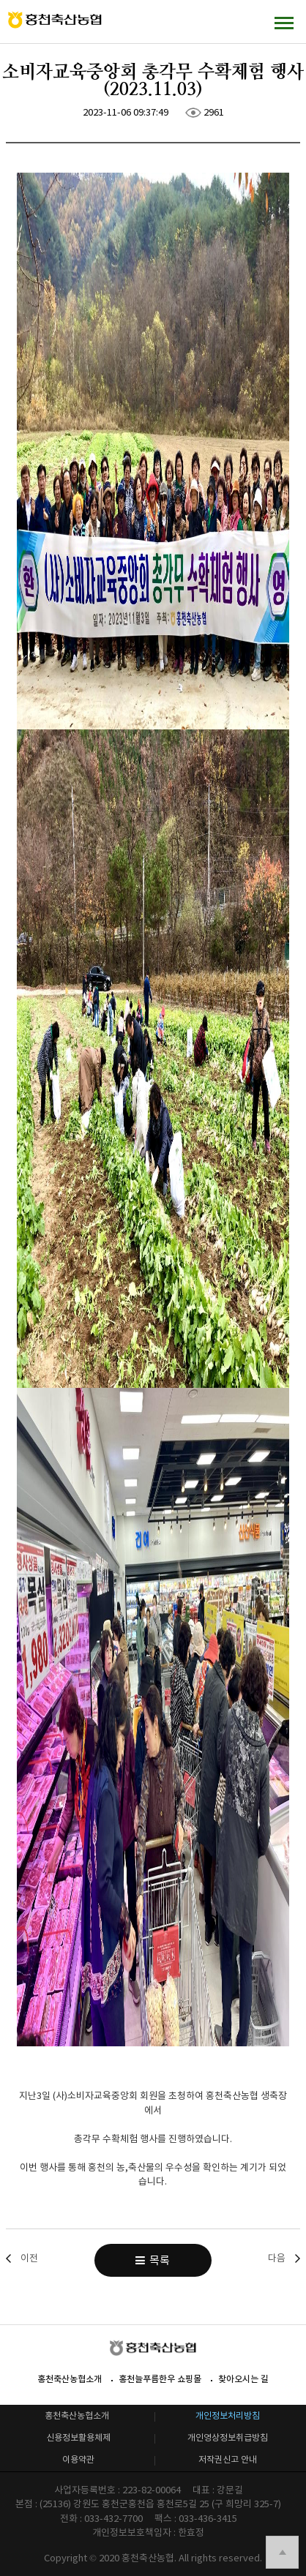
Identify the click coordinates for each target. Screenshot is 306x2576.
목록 (152, 2260)
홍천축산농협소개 (69, 2378)
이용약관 (78, 2459)
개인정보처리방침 (227, 2415)
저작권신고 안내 (227, 2459)
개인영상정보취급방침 (227, 2437)
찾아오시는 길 (243, 2378)
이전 (29, 2258)
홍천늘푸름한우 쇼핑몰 (160, 2378)
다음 (277, 2258)
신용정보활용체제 (78, 2437)
